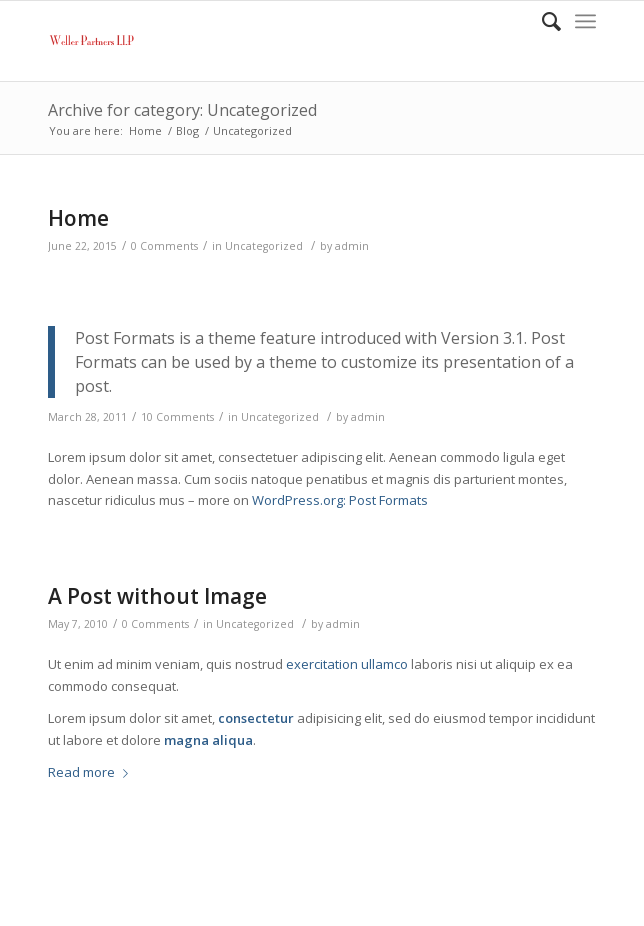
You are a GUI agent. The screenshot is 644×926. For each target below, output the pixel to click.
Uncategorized (264, 246)
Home (145, 130)
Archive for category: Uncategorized (182, 110)
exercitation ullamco (347, 664)
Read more (92, 772)
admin (352, 246)
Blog (187, 130)
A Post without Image (157, 596)
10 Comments (177, 417)
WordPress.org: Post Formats (340, 500)
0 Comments (164, 246)
